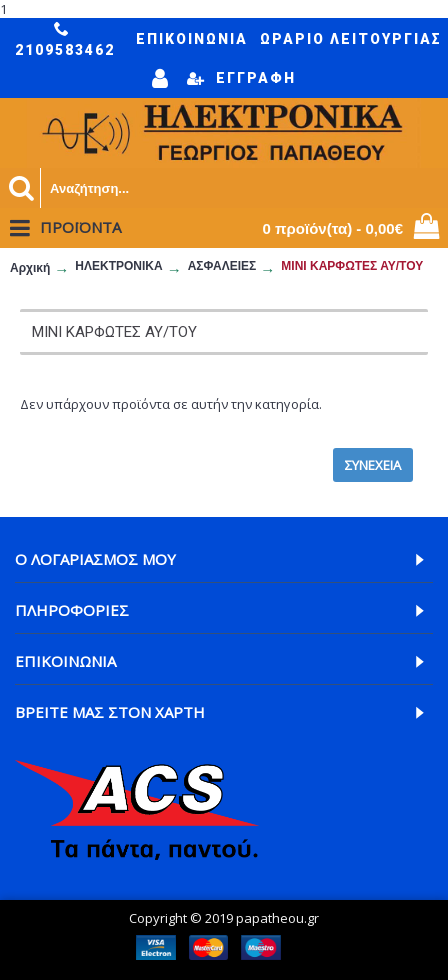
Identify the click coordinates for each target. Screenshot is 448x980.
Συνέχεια (373, 465)
